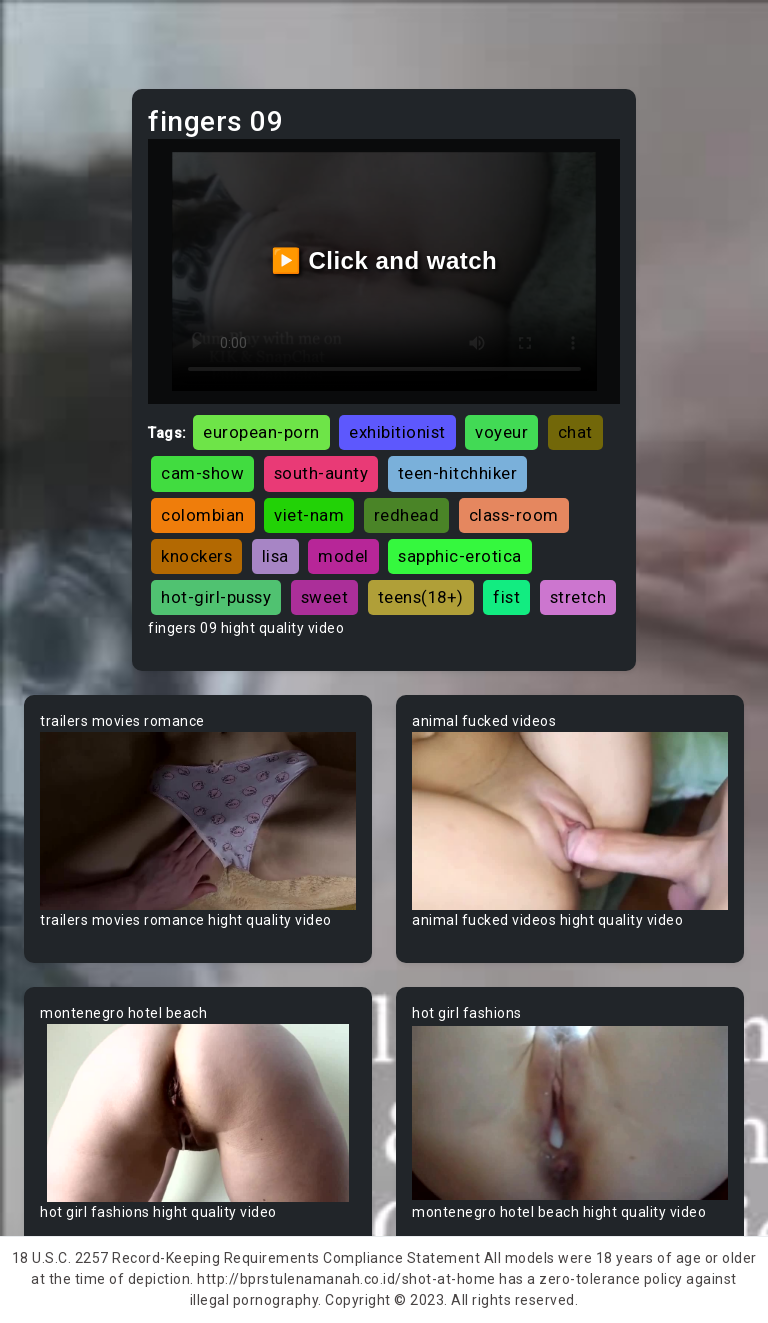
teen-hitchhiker (458, 473)
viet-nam (309, 515)
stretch (578, 597)
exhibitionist (397, 432)
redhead (407, 515)
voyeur (501, 432)
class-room (514, 515)
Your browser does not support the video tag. (198, 821)
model (343, 556)
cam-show (202, 473)
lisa (275, 556)
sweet (325, 597)
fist (506, 597)
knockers (196, 556)
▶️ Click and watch (384, 260)
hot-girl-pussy (216, 597)
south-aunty (321, 473)
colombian (203, 515)
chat (575, 432)
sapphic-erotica (460, 556)
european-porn (261, 432)
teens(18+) (421, 597)
